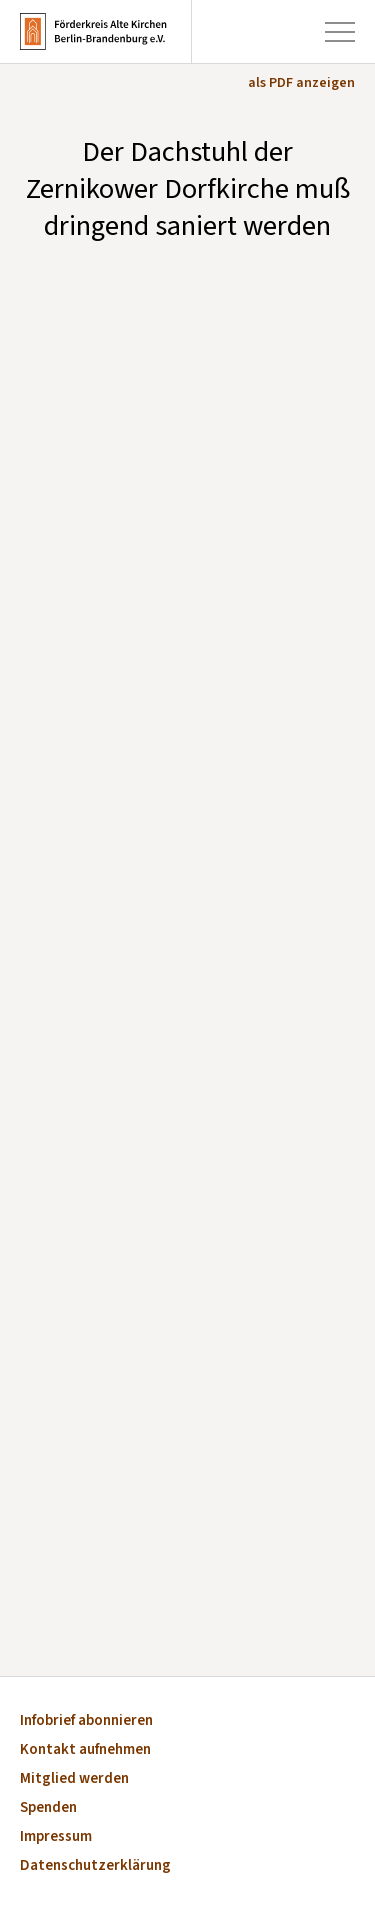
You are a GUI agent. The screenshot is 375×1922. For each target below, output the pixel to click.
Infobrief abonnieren (86, 1721)
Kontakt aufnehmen (85, 1750)
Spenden (48, 1808)
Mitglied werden (74, 1779)
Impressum (56, 1837)
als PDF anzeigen (301, 83)
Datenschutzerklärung (95, 1866)
